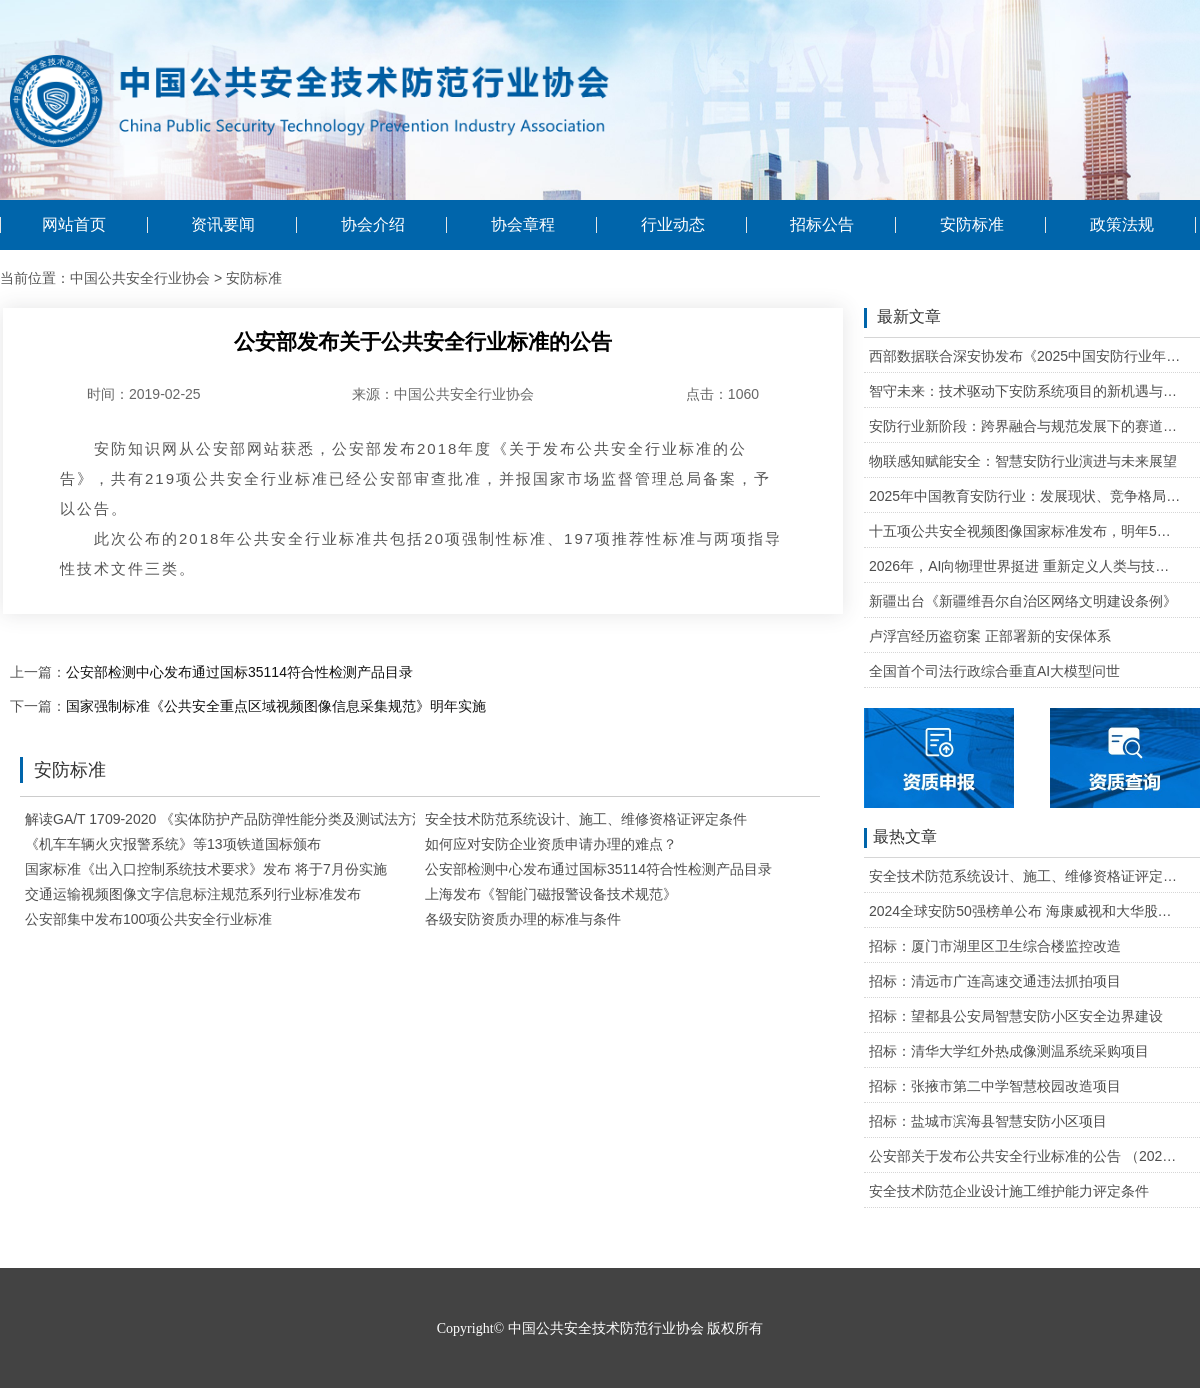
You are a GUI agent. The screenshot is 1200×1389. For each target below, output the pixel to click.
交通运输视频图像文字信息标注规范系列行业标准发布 (193, 894)
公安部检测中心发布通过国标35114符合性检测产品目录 (239, 672)
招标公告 (822, 225)
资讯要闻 (223, 225)
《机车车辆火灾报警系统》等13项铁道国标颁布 (173, 844)
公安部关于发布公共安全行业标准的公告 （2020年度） (1025, 1156)
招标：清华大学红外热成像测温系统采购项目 (1009, 1051)
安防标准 (972, 225)
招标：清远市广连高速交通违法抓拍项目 (995, 981)
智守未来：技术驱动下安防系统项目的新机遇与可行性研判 (1025, 391)
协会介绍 (373, 225)
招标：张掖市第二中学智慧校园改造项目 (995, 1086)
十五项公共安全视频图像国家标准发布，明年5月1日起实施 (1025, 531)
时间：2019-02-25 (144, 394)
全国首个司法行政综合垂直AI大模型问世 (994, 671)
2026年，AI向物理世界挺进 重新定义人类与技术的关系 (1025, 566)
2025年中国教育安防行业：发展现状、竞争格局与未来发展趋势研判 (1025, 496)
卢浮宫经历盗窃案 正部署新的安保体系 (990, 636)
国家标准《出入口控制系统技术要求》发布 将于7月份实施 (206, 869)
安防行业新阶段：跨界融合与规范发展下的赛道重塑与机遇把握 (1025, 426)
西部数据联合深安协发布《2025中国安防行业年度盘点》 (1025, 356)
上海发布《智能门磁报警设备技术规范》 (551, 894)
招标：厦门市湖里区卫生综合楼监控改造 (995, 946)
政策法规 (1122, 225)
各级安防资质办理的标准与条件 (523, 919)
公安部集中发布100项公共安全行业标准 (148, 919)
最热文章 (900, 838)
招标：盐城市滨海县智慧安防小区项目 (988, 1121)
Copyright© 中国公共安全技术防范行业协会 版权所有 (600, 1328)
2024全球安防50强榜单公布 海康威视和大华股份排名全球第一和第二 (1025, 911)
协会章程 (523, 225)
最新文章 (902, 318)
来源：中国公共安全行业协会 (443, 394)
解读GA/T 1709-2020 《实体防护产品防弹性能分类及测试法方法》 (232, 819)
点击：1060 (722, 394)
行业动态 (673, 225)
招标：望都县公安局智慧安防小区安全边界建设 (1016, 1016)
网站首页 (74, 225)
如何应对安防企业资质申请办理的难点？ (551, 844)
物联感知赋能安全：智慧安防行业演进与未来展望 (1023, 461)
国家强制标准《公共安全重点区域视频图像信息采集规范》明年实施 (276, 706)
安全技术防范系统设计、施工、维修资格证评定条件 (586, 819)
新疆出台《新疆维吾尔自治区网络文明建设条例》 (1023, 601)
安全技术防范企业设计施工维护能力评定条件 (1009, 1191)
